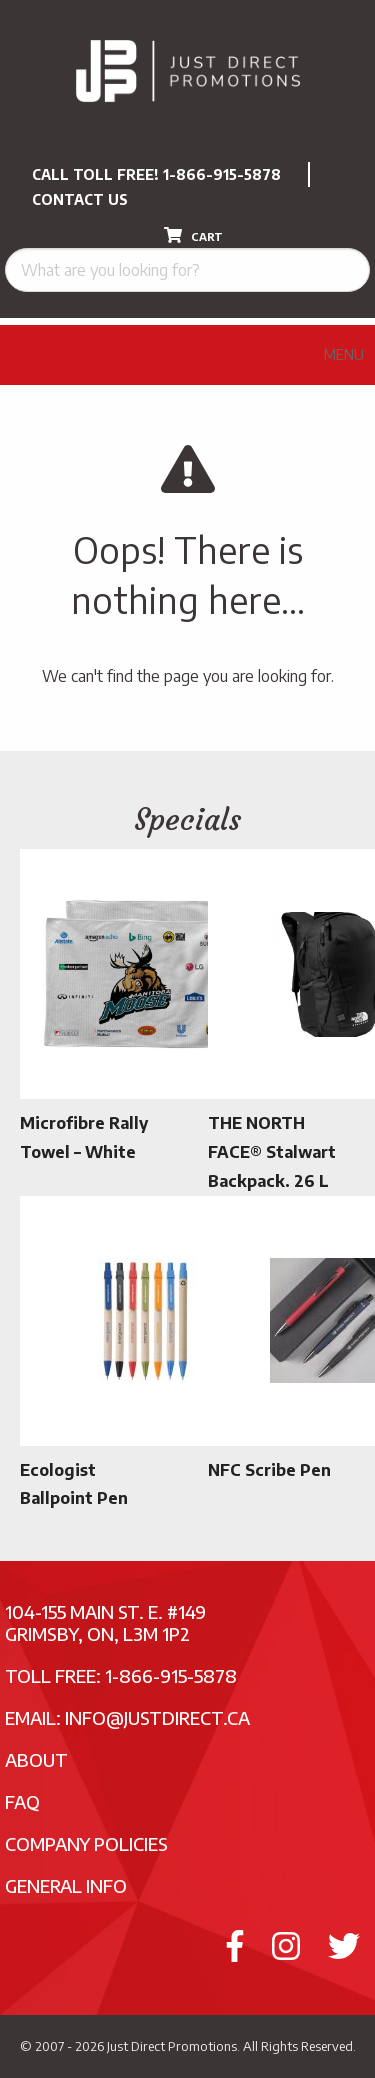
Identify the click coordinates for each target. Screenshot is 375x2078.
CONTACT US (80, 199)
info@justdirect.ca (157, 1717)
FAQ (22, 1801)
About (36, 1759)
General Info (66, 1885)
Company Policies (86, 1843)
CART (193, 235)
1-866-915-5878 (222, 174)
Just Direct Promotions (172, 2046)
